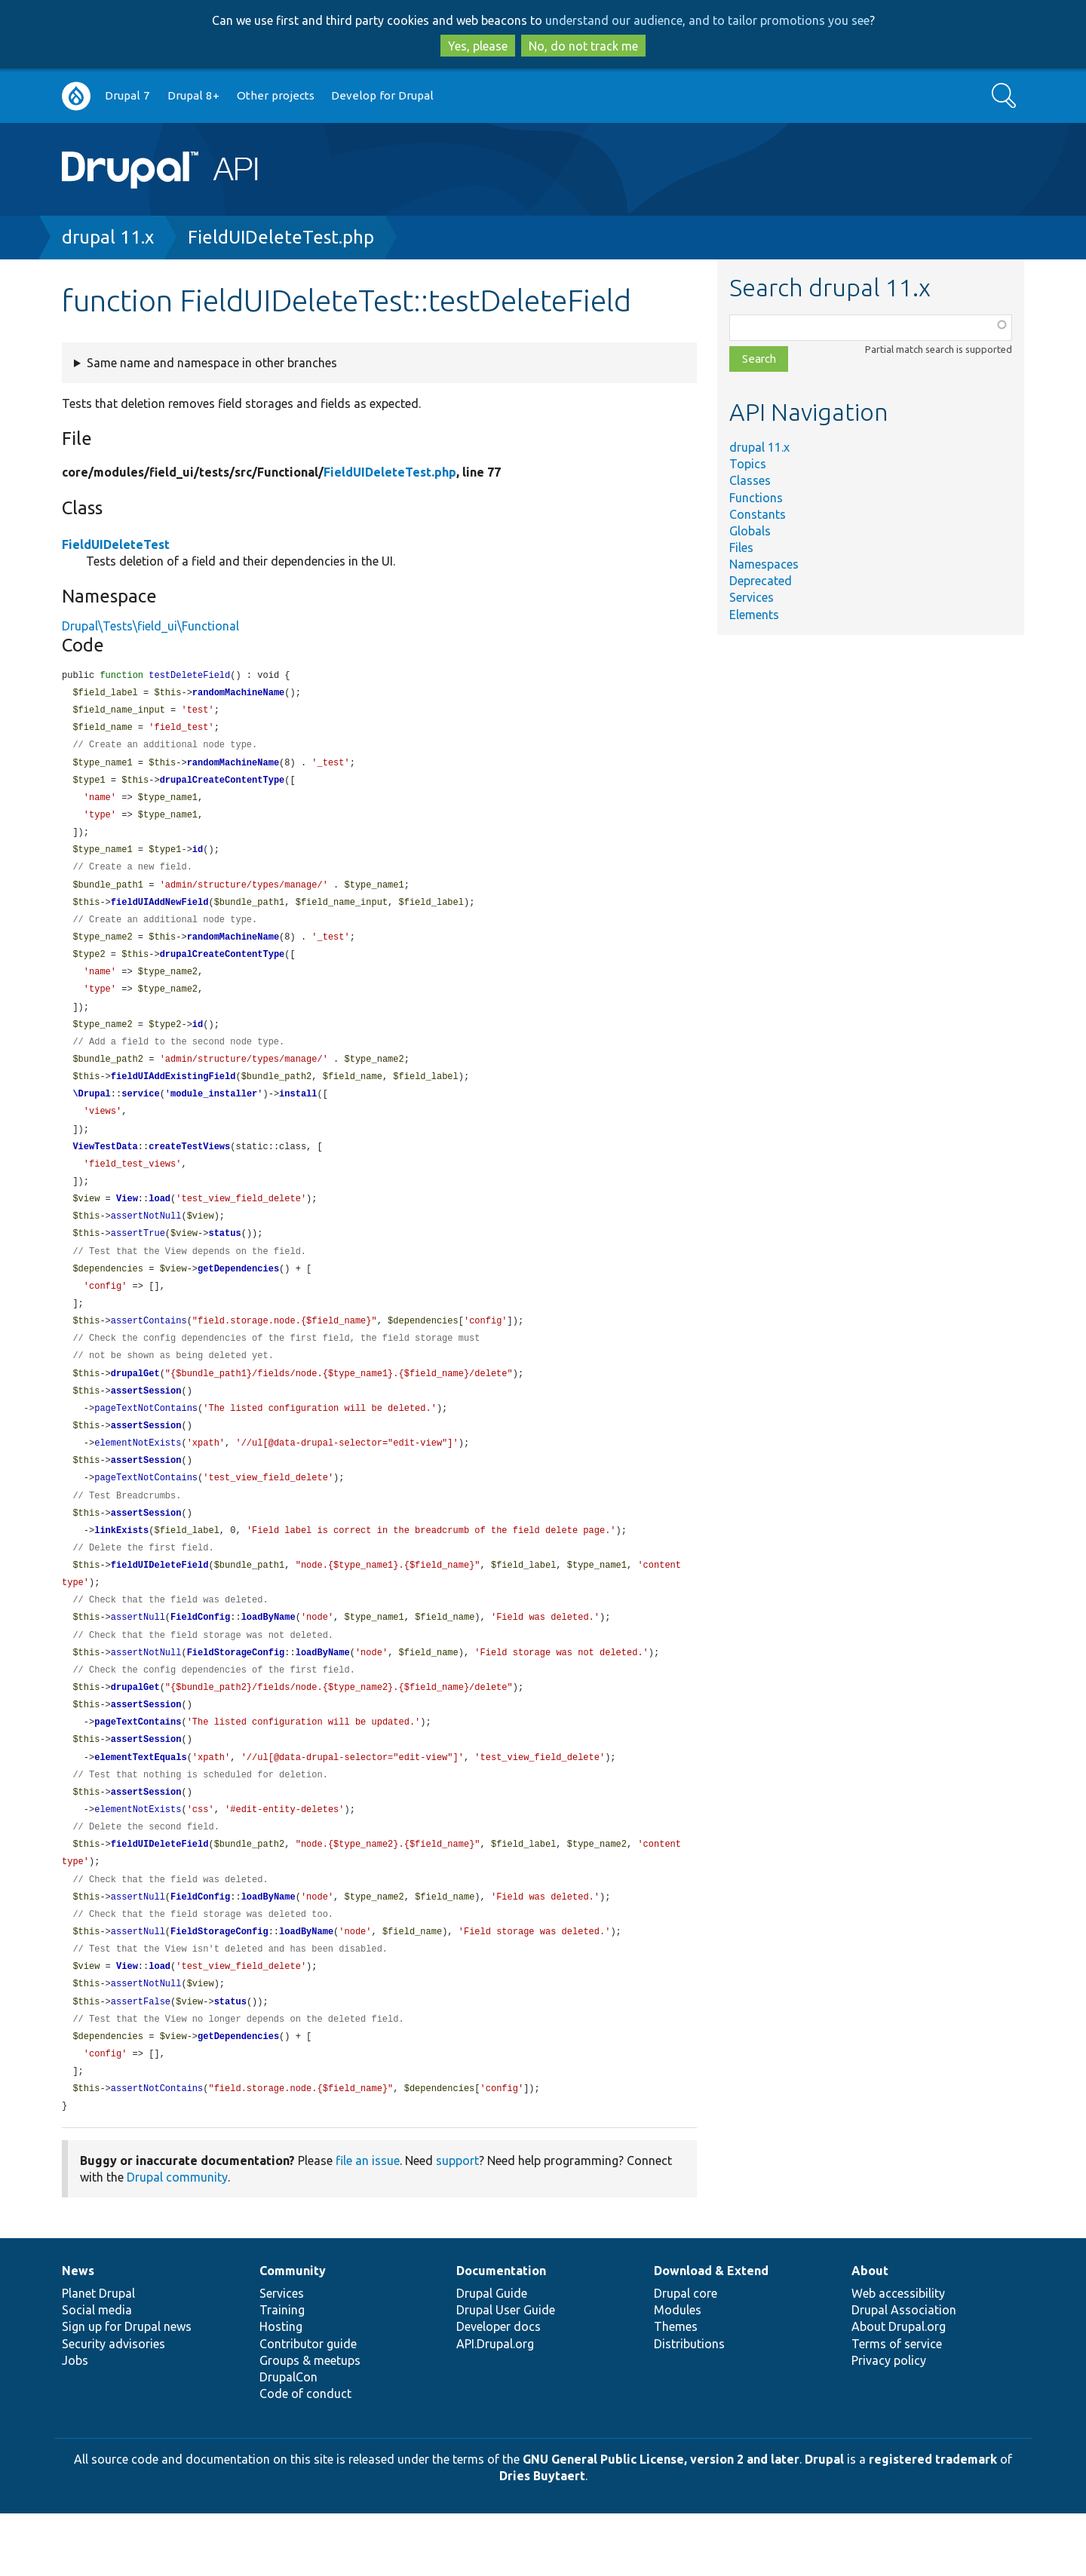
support (457, 2223)
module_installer (213, 1112)
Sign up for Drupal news (127, 2389)
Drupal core (685, 2356)
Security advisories (113, 2406)
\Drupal (91, 1112)
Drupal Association (903, 2372)
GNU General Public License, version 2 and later (661, 2521)
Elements (754, 614)
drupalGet (135, 1404)
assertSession (146, 1422)
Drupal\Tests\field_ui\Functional (150, 626)
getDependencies (238, 1295)
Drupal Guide (491, 2356)
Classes (750, 480)
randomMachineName (238, 694)
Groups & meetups (309, 2423)
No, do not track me (583, 46)
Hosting (280, 2389)
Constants (757, 514)
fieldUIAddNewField (160, 912)
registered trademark (933, 2521)
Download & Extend (711, 2333)
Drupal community (177, 2239)
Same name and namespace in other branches (212, 363)
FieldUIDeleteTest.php (281, 237)
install (298, 1112)
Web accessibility (898, 2356)
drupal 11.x (108, 237)
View (127, 1222)
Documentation (501, 2333)
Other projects (275, 95)
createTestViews (189, 1167)
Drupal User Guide (505, 2372)
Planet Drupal (98, 2356)
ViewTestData (104, 1167)
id (197, 857)
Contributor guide (308, 2406)
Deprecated (760, 580)
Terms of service (896, 2406)
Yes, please (478, 46)
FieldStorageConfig (236, 1695)
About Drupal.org (898, 2389)
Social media (97, 2372)
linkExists (121, 1568)
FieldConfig (200, 1658)
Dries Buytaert (542, 2538)
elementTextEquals (140, 1805)
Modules (677, 2372)
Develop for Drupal (382, 95)
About (869, 2333)
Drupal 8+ (193, 95)
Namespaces (764, 564)
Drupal (824, 2521)
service (140, 1112)
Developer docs (498, 2389)
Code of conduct (305, 2456)
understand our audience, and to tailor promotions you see (707, 20)
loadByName (268, 1658)
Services (751, 597)
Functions (756, 497)
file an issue (368, 2223)
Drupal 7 (127, 95)
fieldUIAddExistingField (173, 1094)
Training (282, 2372)
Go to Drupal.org (76, 96)
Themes (676, 2389)
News (78, 2333)
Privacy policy (888, 2423)
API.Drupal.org (495, 2406)
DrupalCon (288, 2439)
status (224, 1258)
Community (292, 2333)
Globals (750, 531)
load (159, 1222)
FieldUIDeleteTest (116, 544)
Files (741, 547)
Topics (747, 464)
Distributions (689, 2406)
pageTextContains (137, 1768)
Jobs (75, 2423)
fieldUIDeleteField (160, 1604)
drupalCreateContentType (222, 785)
